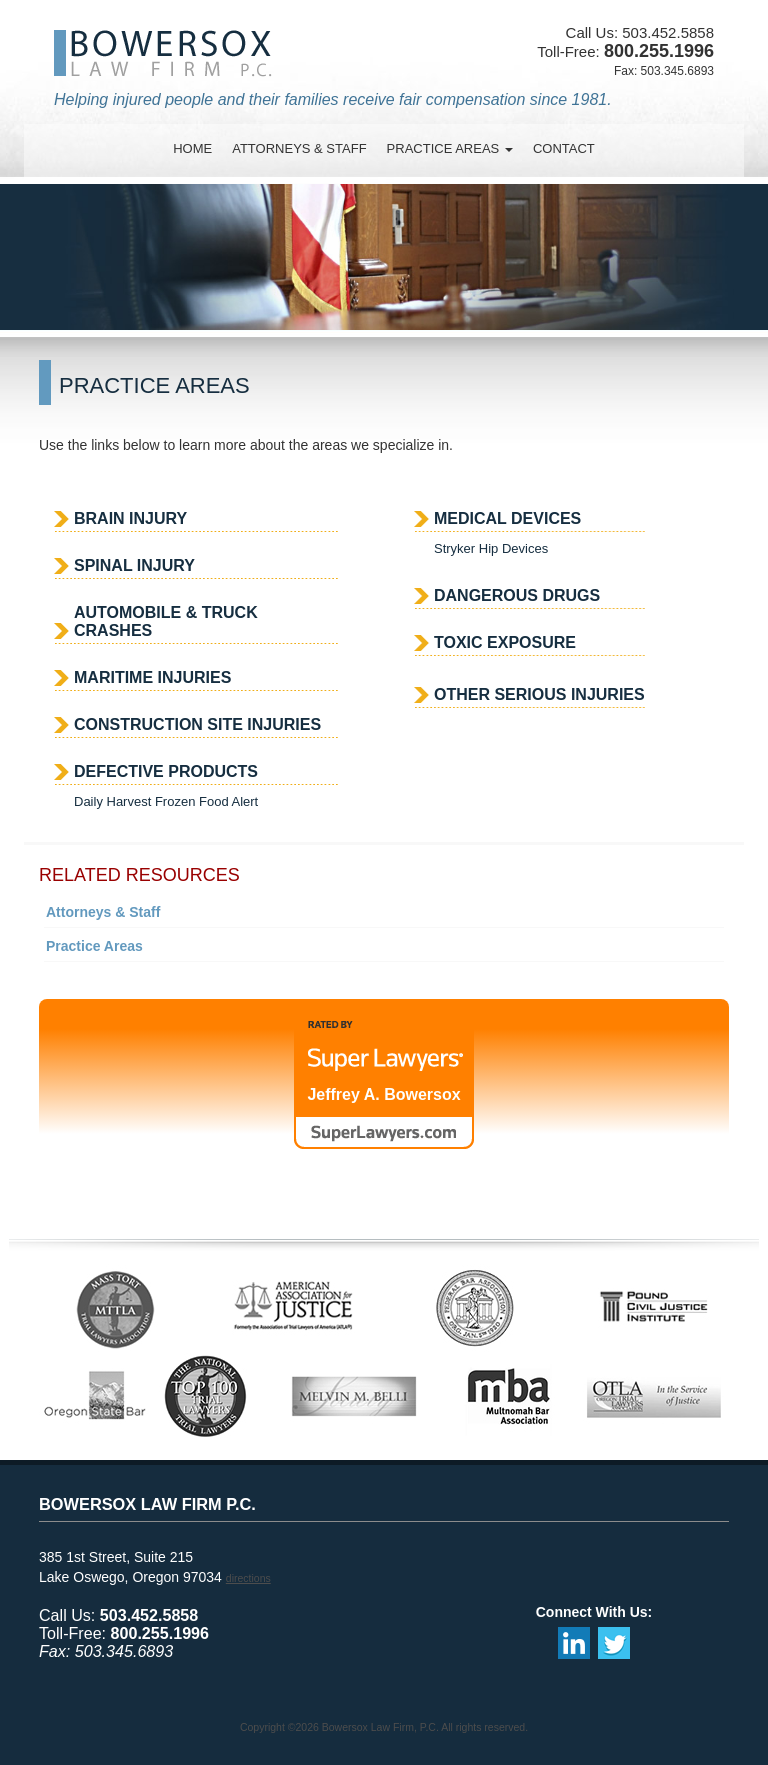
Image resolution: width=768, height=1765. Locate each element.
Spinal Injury (134, 565)
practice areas (450, 148)
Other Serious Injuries (539, 694)
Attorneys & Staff (103, 912)
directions (248, 1578)
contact (564, 148)
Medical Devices (507, 518)
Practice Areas (94, 946)
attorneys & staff (299, 148)
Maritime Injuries (152, 677)
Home (192, 148)
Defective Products (166, 771)
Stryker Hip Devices (491, 548)
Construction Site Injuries (197, 724)
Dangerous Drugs (517, 595)
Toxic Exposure (505, 642)
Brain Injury (130, 518)
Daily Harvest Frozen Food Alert (166, 801)
